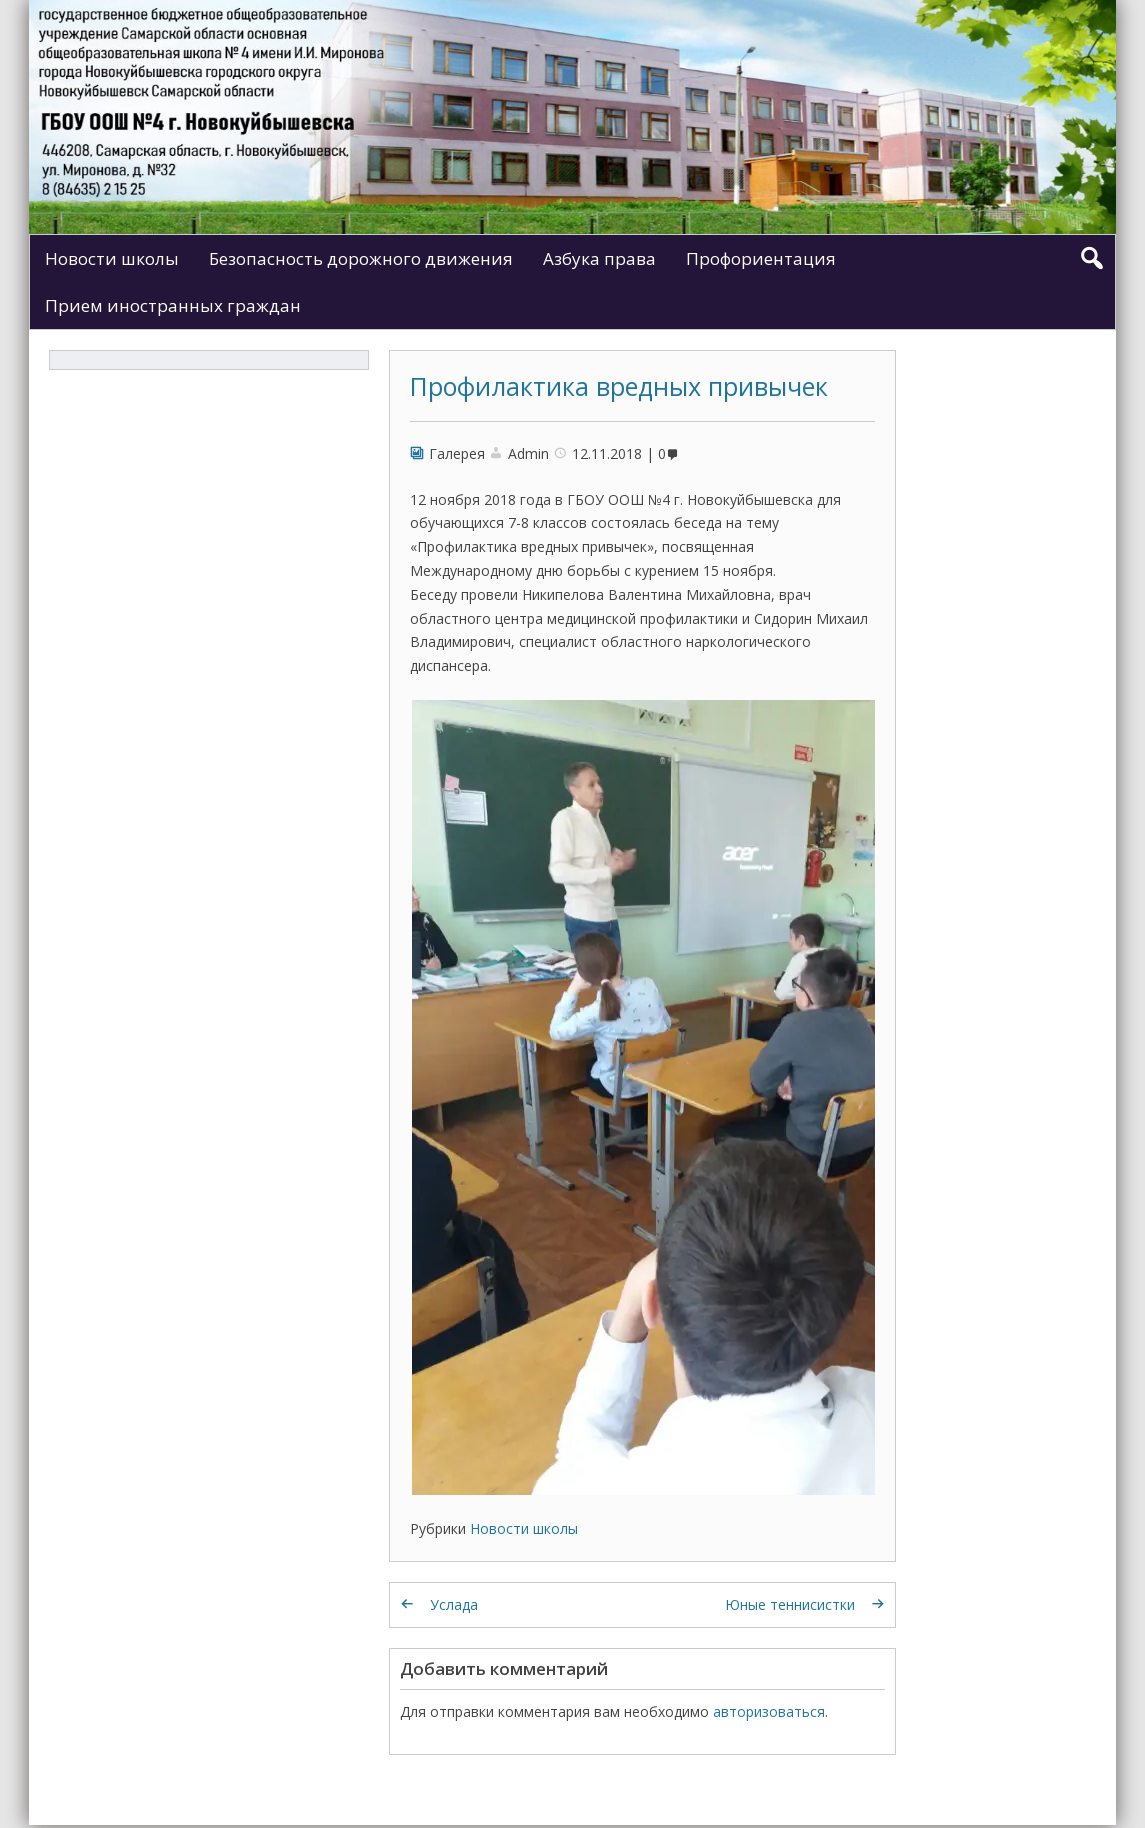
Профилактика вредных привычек (619, 386)
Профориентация (761, 258)
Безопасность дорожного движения (361, 258)
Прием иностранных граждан (173, 305)
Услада (454, 1604)
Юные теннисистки (790, 1604)
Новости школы (112, 258)
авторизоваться (769, 1711)
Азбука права (599, 258)
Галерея (457, 453)
